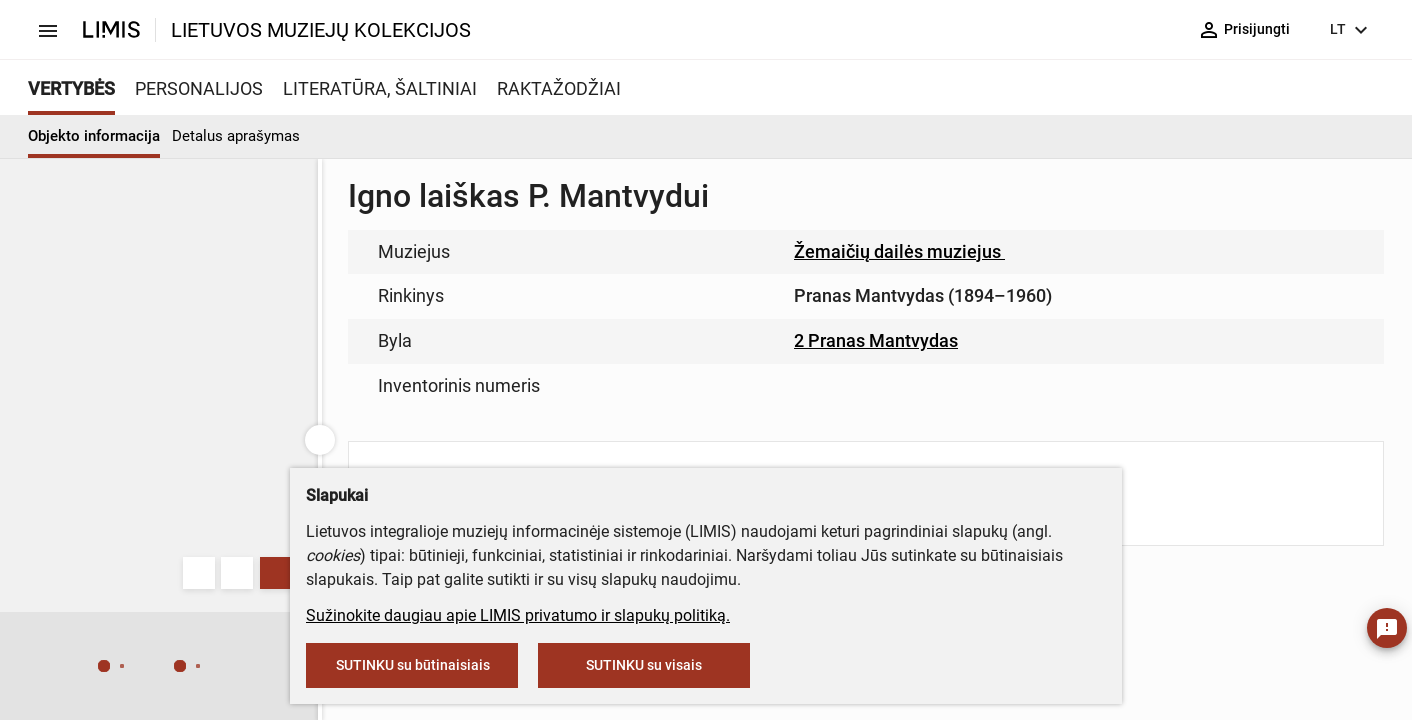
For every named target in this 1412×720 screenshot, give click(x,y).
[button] (64, 667)
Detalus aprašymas (236, 136)
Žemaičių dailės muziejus (908, 251)
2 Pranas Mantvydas (876, 340)
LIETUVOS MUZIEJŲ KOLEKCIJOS (321, 30)
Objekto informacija (94, 136)
